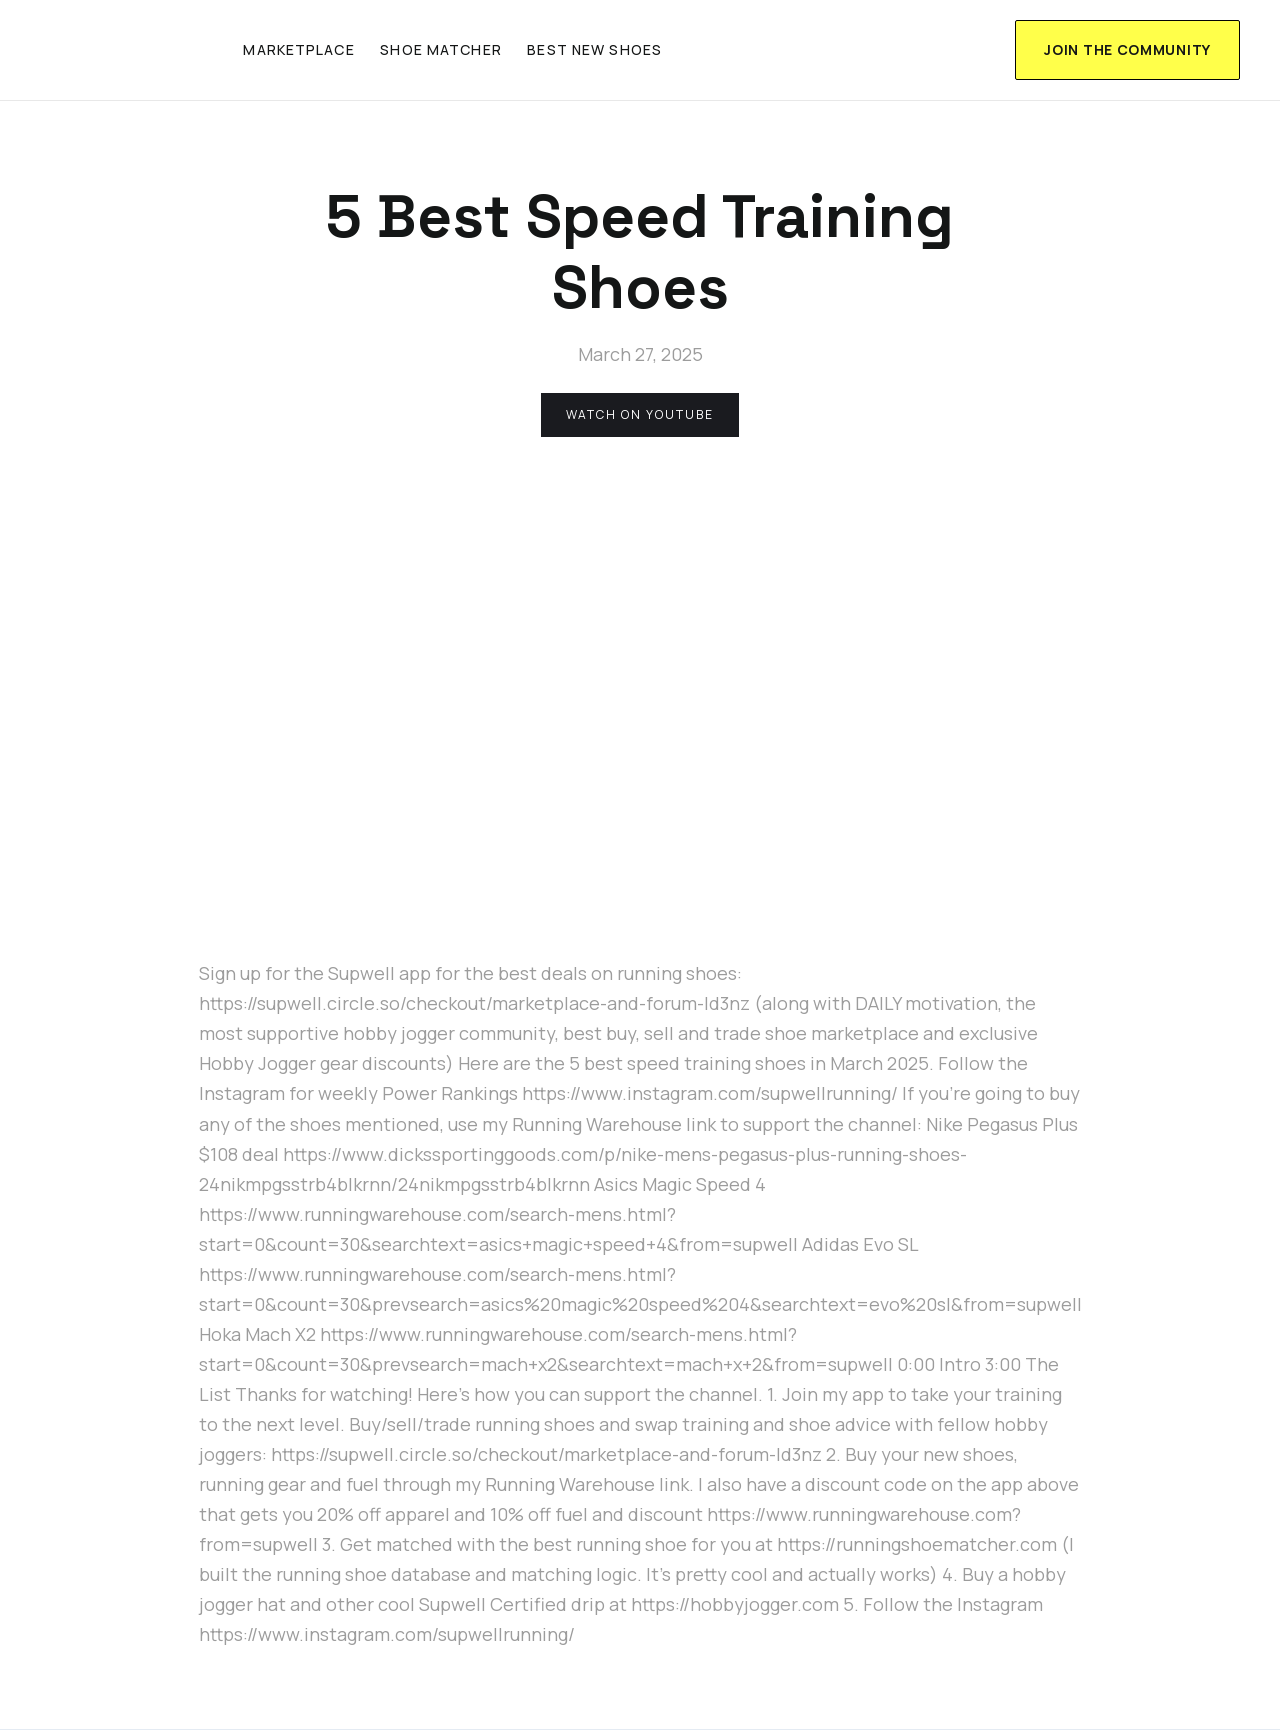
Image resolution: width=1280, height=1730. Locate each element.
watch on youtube (640, 414)
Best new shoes (594, 49)
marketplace (298, 49)
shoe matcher (440, 49)
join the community (1127, 49)
